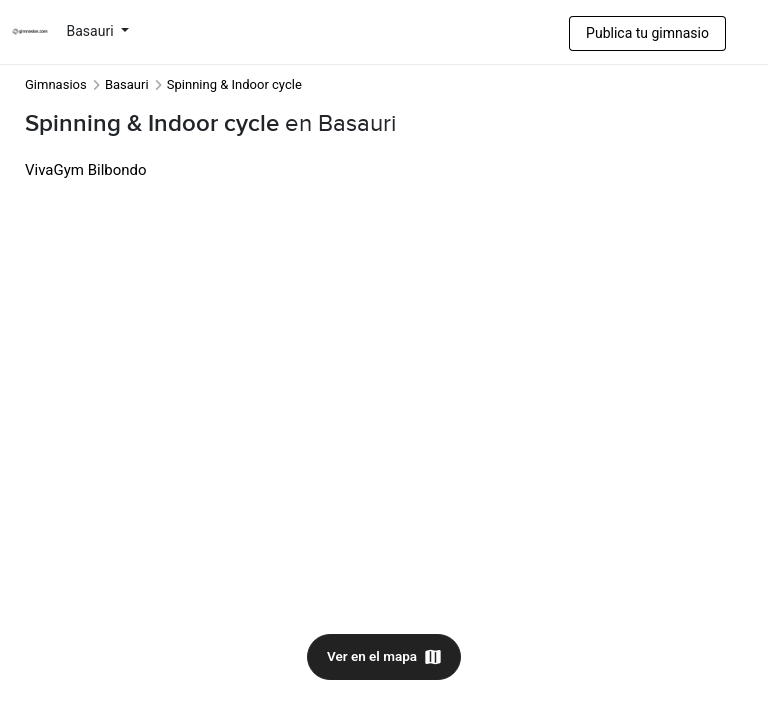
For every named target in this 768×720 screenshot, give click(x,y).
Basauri (92, 31)
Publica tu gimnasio (647, 33)
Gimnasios (56, 84)
